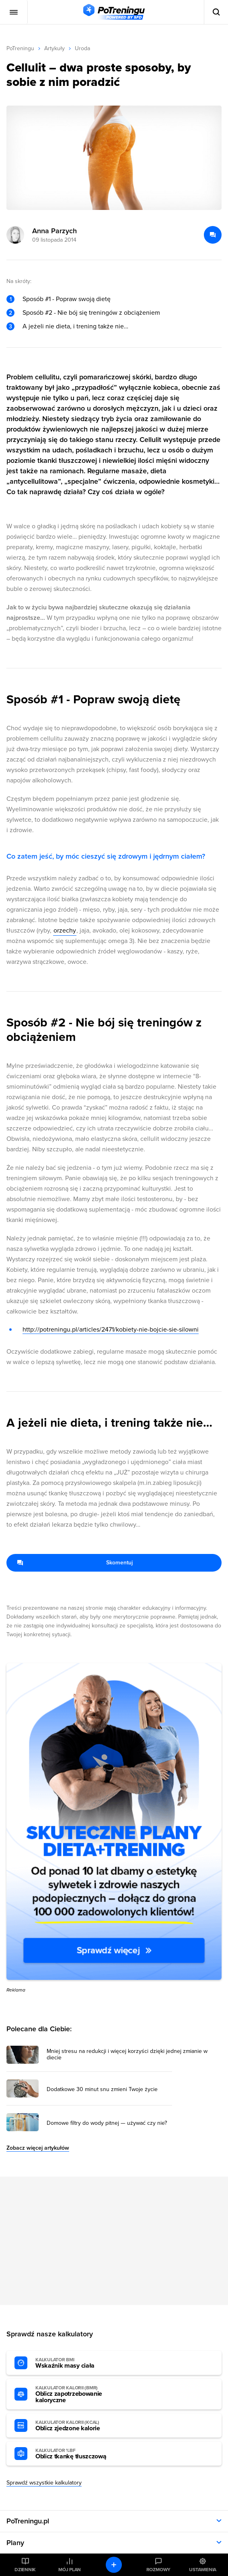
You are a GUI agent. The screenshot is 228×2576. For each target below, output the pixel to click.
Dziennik (25, 2569)
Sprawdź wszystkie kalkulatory (44, 2482)
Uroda (82, 48)
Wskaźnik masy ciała (79, 2363)
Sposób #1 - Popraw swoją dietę (67, 299)
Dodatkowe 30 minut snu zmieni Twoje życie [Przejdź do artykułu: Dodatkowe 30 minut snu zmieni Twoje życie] (102, 2089)
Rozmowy (158, 2569)
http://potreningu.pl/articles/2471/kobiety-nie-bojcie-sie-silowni (111, 1330)
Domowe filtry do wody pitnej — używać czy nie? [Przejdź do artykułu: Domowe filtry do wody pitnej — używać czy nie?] (107, 2123)
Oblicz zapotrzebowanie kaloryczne (79, 2394)
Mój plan (69, 2569)
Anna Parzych (54, 230)
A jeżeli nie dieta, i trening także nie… (75, 326)
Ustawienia (202, 2569)
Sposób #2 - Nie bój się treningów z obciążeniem (91, 313)
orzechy (64, 931)
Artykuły (54, 48)
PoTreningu (20, 48)
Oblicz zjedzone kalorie (79, 2425)
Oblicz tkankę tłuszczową (79, 2454)
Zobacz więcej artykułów (37, 2147)
